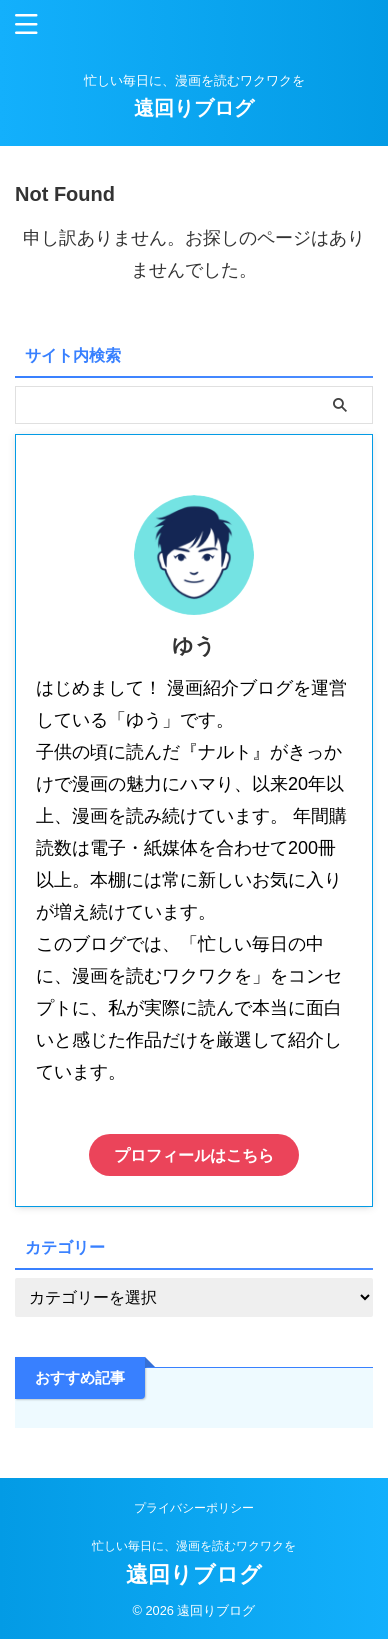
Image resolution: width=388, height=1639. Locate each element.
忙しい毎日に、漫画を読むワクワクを (194, 1546)
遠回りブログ (194, 108)
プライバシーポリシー (194, 1508)
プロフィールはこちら (194, 1155)
